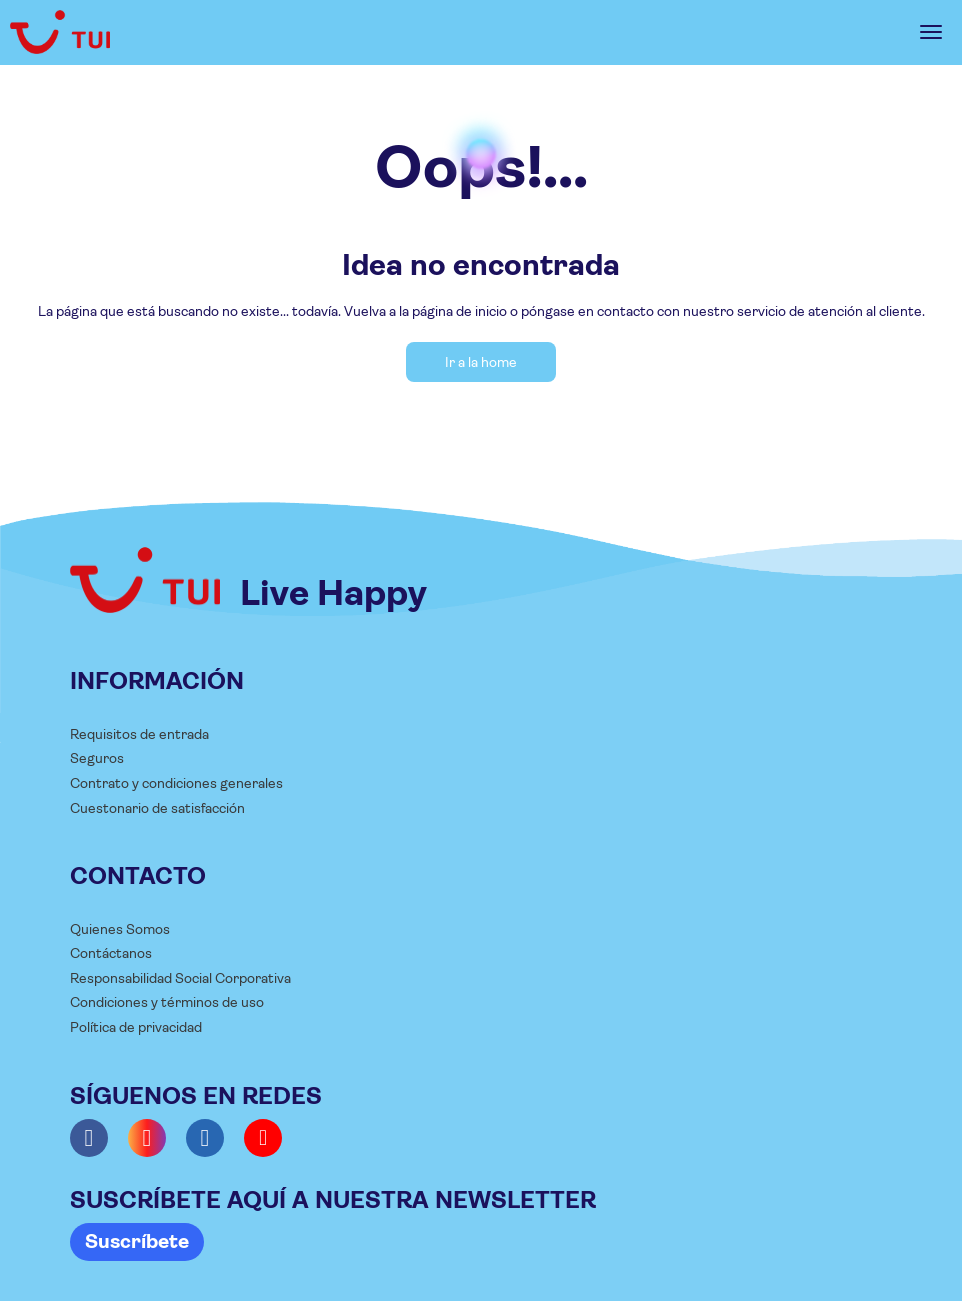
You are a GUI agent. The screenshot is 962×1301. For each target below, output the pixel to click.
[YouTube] (263, 1138)
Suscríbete (137, 1241)
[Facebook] (89, 1138)
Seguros (97, 758)
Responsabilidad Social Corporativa (180, 978)
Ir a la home (481, 362)
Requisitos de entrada (139, 734)
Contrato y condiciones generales (176, 783)
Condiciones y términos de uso (167, 1002)
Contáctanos (111, 953)
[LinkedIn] (205, 1138)
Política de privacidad (136, 1027)
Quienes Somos (120, 929)
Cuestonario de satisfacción (157, 808)
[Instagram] (147, 1138)
